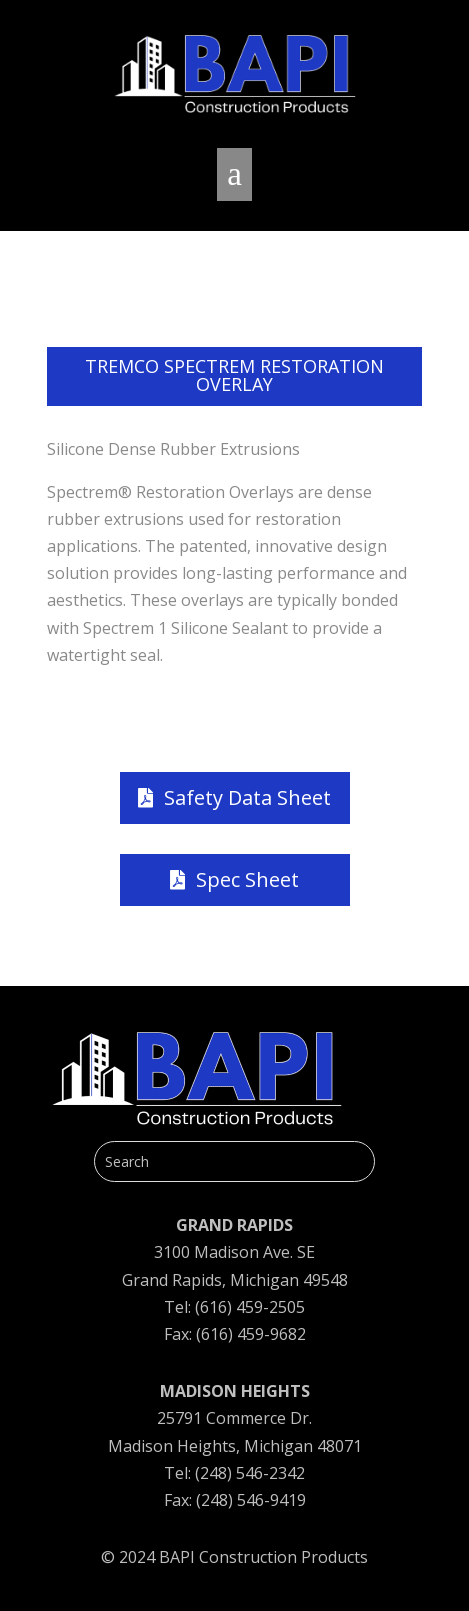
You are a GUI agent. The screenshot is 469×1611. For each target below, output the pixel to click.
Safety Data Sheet (247, 797)
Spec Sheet (247, 879)
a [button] (234, 174)
